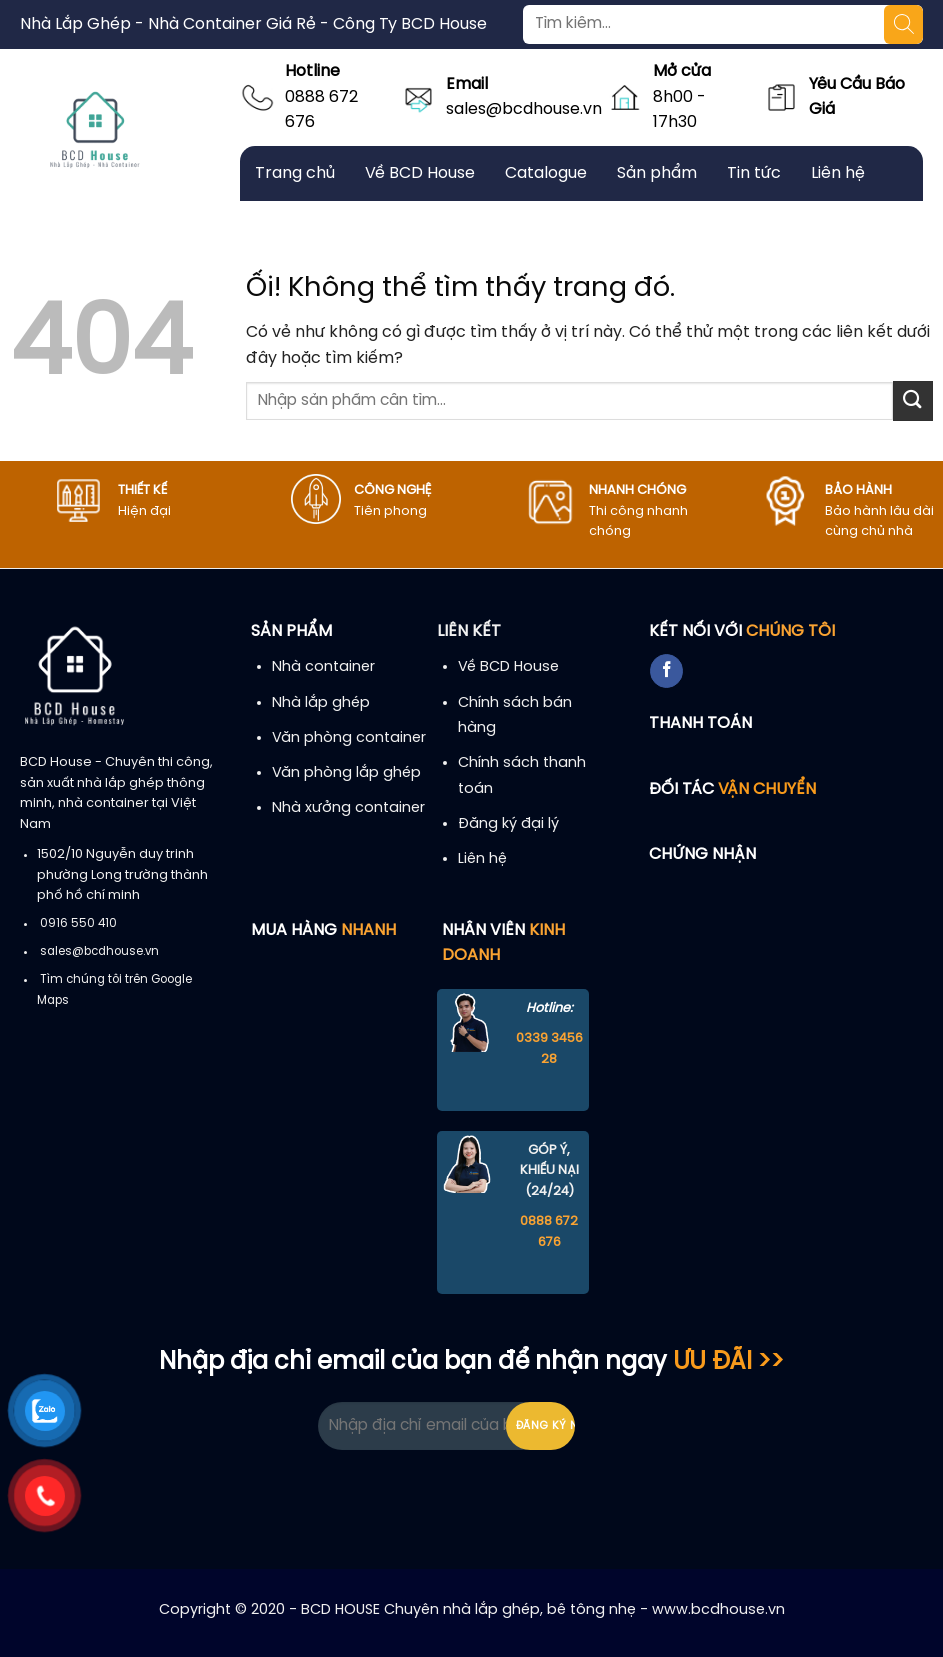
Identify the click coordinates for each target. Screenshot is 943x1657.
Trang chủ (295, 173)
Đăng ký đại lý (508, 824)
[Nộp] (913, 400)
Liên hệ (838, 173)
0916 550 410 (78, 924)
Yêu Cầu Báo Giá (857, 97)
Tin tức (754, 173)
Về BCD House (420, 173)
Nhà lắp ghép (321, 703)
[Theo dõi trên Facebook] (666, 671)
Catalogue (546, 173)
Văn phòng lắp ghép (346, 773)
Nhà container (323, 667)
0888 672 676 (321, 110)
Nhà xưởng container (348, 808)
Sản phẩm (657, 173)
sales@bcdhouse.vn (524, 109)
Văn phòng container (349, 738)
